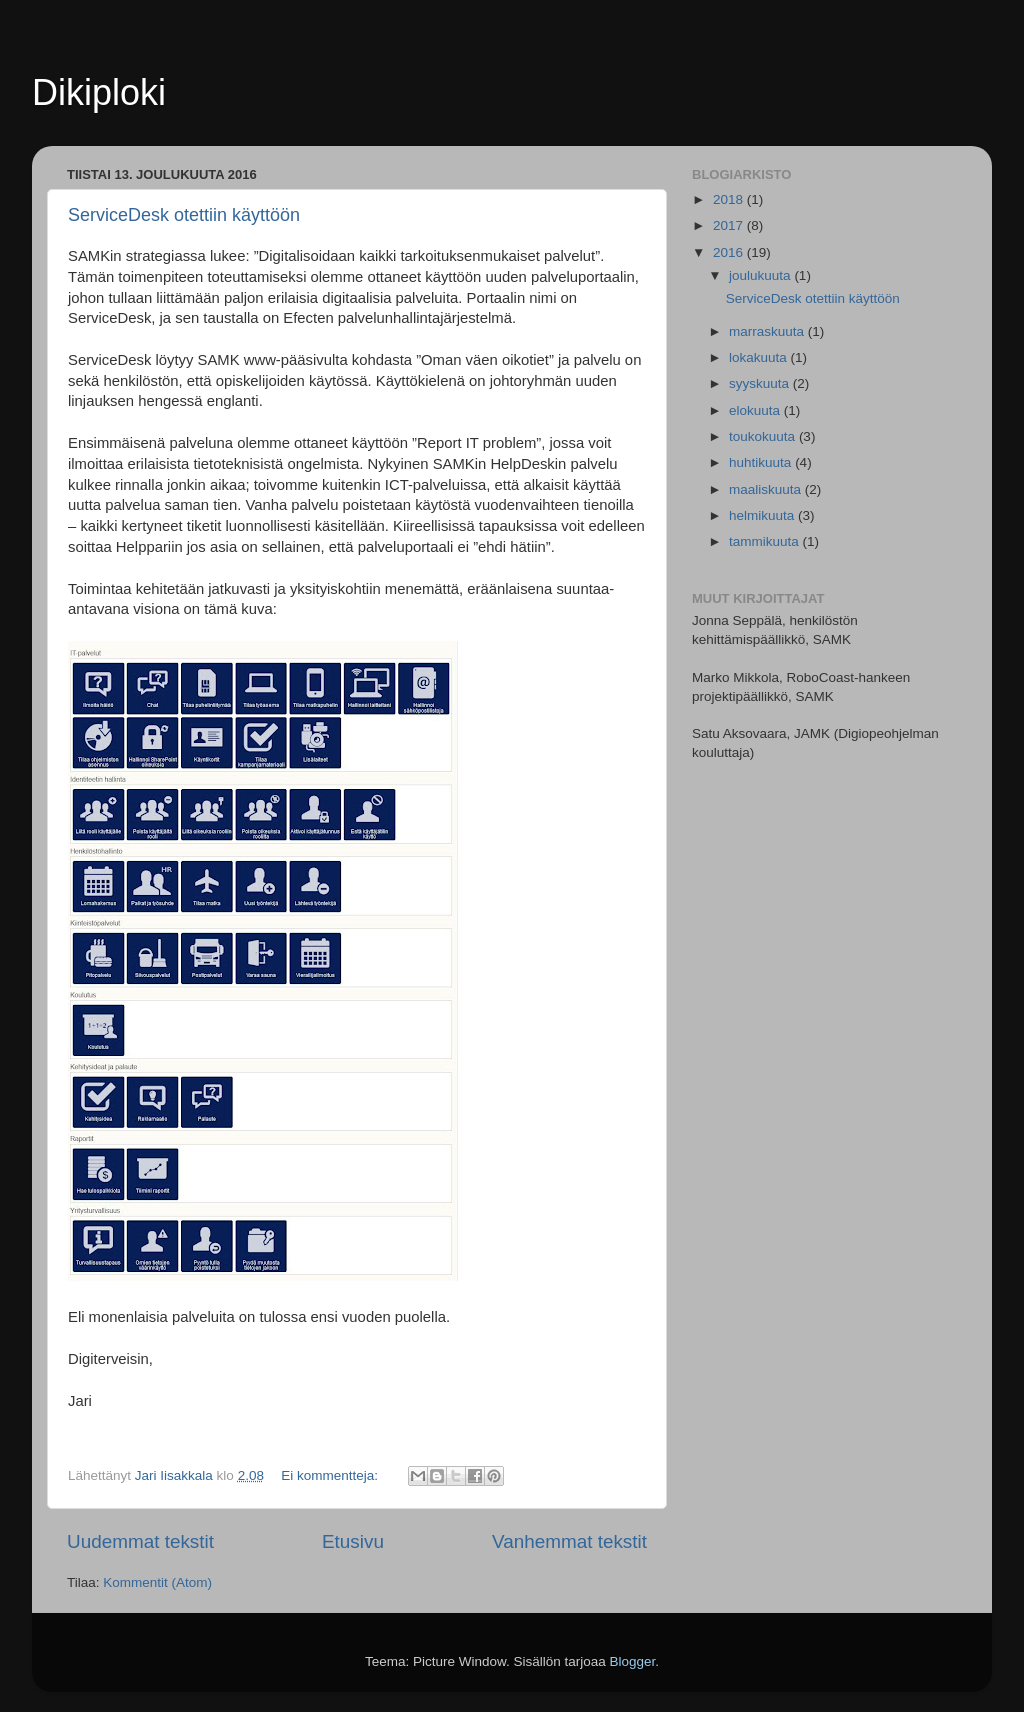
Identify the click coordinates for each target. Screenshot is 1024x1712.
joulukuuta (761, 275)
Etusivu (353, 1541)
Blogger (633, 1661)
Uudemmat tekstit (140, 1541)
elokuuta (756, 410)
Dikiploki (99, 92)
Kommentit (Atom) (157, 1582)
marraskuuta (768, 331)
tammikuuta (766, 541)
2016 (730, 252)
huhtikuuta (762, 462)
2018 (730, 199)
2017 (730, 225)
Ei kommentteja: (331, 1475)
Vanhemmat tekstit (569, 1541)
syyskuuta (761, 383)
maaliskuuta (767, 489)
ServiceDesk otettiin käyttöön (184, 215)
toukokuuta (764, 436)
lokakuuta (760, 357)
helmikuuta (763, 515)
